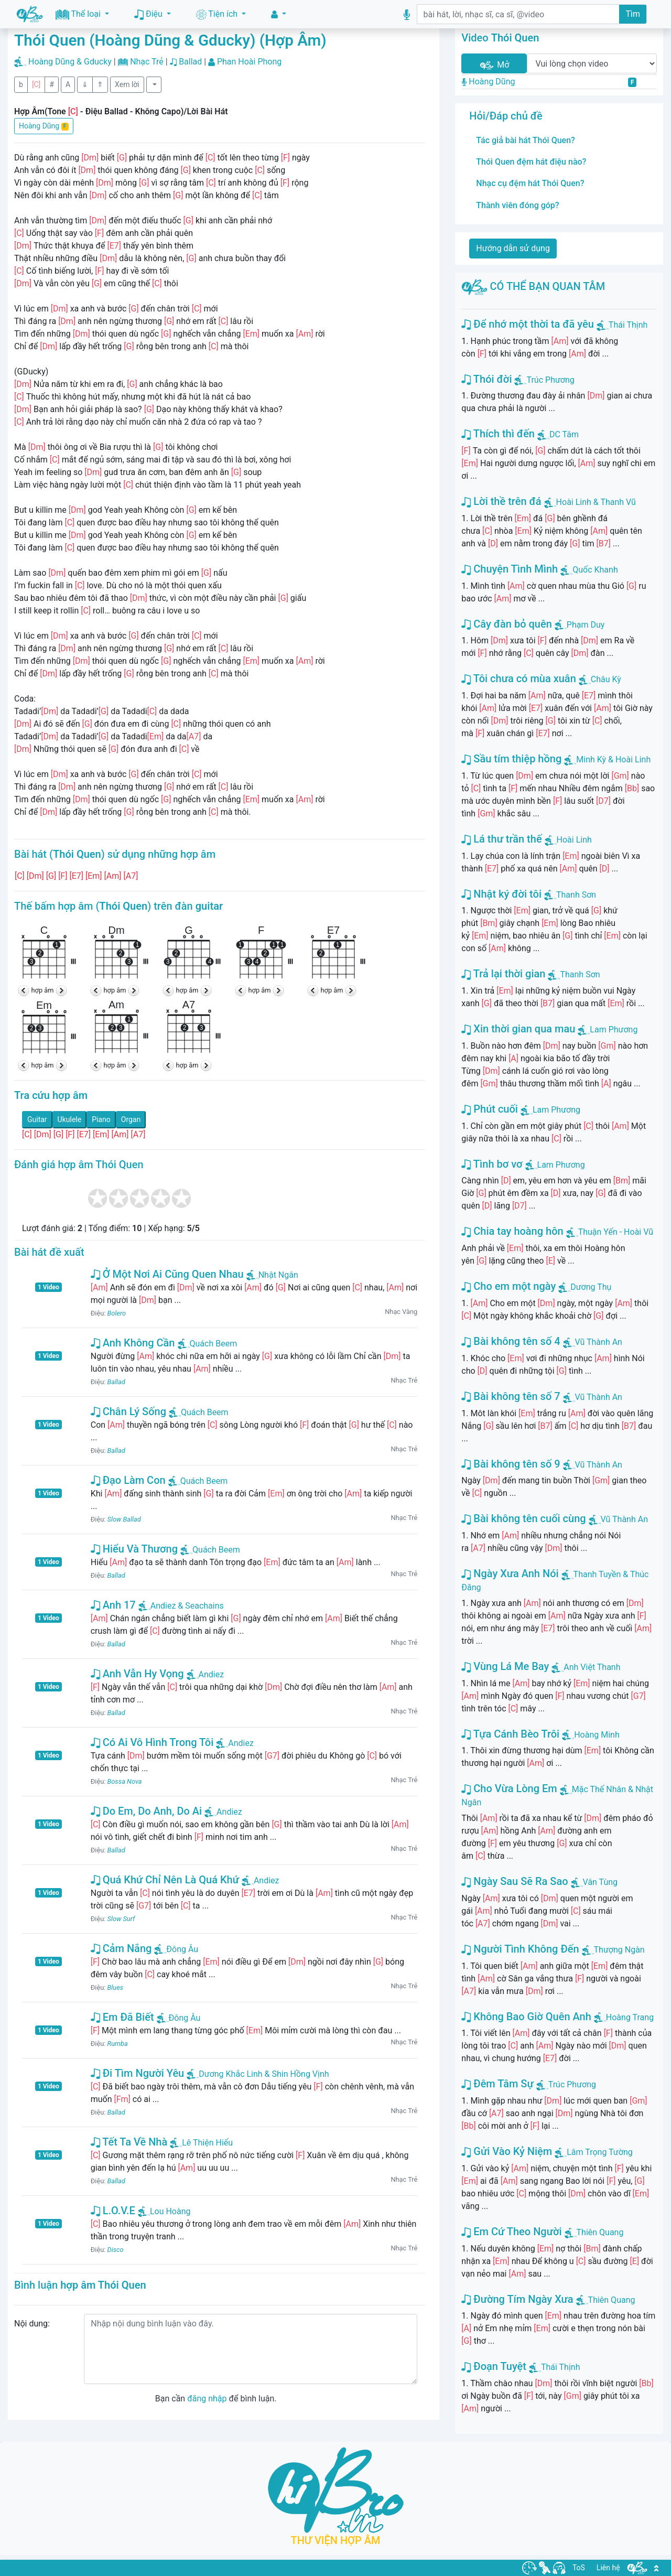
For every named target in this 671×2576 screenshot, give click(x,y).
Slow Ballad (124, 1519)
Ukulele (70, 1119)
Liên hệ (608, 2567)
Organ (130, 1119)
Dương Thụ (590, 1287)
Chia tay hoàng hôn (512, 1231)
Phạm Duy (586, 625)
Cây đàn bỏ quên (506, 624)
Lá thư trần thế (501, 839)
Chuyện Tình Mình (509, 569)
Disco (115, 2250)
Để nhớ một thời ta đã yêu (527, 324)
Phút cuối (489, 1109)
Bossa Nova (124, 1781)
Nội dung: (32, 2324)
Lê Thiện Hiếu (201, 2143)
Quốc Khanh (595, 570)
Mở (494, 65)
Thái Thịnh (628, 325)
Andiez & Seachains (181, 1606)
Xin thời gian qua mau (518, 1028)
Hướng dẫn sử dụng (513, 248)
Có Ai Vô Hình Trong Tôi (152, 1742)
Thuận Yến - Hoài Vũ (615, 1232)
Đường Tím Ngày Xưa (517, 2299)
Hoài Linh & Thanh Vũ (596, 502)
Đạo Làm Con (128, 1480)
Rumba (117, 2043)
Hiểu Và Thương (134, 1549)
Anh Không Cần (133, 1342)
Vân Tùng (600, 1882)
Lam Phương (613, 1029)
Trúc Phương (550, 380)
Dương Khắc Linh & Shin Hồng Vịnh (258, 2074)
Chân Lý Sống (128, 1411)
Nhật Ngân (272, 1275)
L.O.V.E (113, 2210)
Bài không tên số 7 (510, 1396)
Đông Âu (176, 1949)
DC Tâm (564, 434)
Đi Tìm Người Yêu (138, 2073)
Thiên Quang (600, 2232)
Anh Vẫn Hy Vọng (137, 1673)
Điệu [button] (149, 14)
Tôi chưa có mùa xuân (518, 678)
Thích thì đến (498, 433)
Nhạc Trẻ (147, 62)
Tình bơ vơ (491, 1164)
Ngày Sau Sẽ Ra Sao (514, 1881)
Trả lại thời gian (503, 973)
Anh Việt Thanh (592, 1667)
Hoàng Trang (630, 2017)
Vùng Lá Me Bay (505, 1666)
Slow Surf (121, 1919)
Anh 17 (113, 1605)
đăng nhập (206, 2398)
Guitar (37, 1119)
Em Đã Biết (122, 2017)
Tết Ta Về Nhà (129, 2142)
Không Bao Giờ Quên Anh (526, 2016)
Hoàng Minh (597, 1735)
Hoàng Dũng (44, 126)
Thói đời (486, 379)
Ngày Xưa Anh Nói (509, 1573)
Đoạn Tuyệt (493, 2366)
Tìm (632, 14)
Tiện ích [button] (218, 14)
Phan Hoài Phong (249, 62)
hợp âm (42, 990)
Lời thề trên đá (501, 501)
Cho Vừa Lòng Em (509, 1788)
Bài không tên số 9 (510, 1464)
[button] (278, 14)
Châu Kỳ (606, 679)
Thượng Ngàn (619, 1950)
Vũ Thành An (598, 1342)
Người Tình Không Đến (520, 1949)
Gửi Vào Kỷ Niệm (506, 2151)
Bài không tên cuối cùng (523, 1518)
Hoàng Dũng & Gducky (70, 62)
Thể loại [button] (79, 14)
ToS (578, 2567)
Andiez (205, 1674)
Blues (115, 1987)
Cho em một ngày (508, 1286)
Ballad (190, 62)
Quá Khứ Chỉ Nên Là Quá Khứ (165, 1879)
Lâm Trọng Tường (600, 2152)
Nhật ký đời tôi (501, 894)
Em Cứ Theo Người (511, 2231)
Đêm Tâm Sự (497, 2083)
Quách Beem (207, 1344)
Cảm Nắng (121, 1948)
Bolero (116, 1313)
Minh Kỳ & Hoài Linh (613, 759)
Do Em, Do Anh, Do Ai (146, 1811)
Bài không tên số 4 (510, 1341)
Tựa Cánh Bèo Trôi (510, 1734)
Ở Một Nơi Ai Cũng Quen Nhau (167, 1274)
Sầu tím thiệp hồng (511, 758)
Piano (101, 1119)
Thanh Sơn (576, 895)
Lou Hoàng (164, 2211)
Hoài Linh (574, 840)
